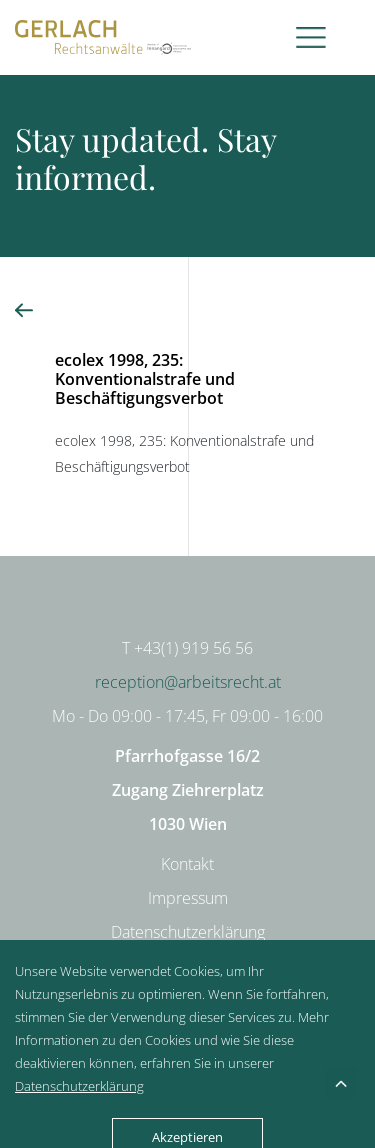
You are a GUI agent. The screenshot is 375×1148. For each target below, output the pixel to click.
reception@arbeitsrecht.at (188, 682)
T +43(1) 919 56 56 (187, 648)
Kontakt (187, 864)
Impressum (188, 898)
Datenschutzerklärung (188, 932)
